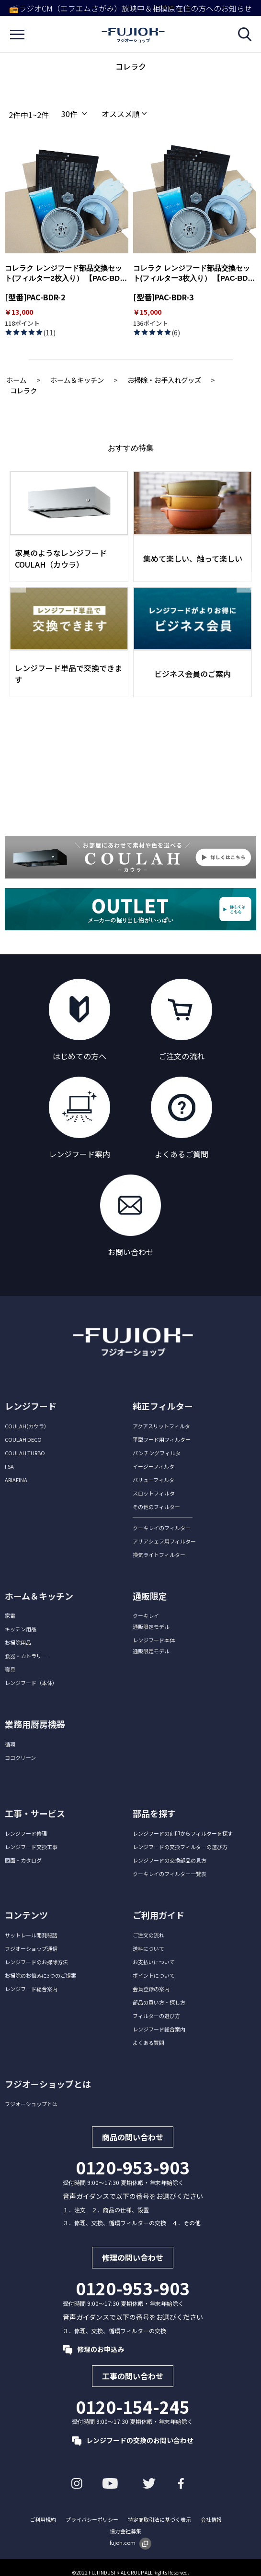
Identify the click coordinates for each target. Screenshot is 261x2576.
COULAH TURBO (25, 1453)
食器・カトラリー (26, 1656)
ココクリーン (20, 1757)
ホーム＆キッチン (77, 380)
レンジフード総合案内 (31, 1989)
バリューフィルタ (153, 1480)
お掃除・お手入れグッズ (164, 380)
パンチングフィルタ (157, 1453)
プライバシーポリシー (92, 2519)
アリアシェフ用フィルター (164, 1541)
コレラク (23, 390)
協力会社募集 (125, 2531)
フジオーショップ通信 (31, 1948)
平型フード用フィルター (162, 1439)
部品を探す (154, 1813)
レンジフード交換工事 (31, 1847)
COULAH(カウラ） (27, 1426)
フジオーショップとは (31, 2104)
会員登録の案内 (151, 1989)
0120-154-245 (133, 2407)
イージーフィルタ (153, 1466)
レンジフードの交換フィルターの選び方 (180, 1847)
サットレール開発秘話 (31, 1935)
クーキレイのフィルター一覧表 (169, 1873)
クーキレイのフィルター (162, 1527)
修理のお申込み (93, 2349)
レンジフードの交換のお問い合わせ (132, 2440)
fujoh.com (130, 2542)
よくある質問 (148, 2042)
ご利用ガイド (158, 1915)
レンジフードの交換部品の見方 (169, 1860)
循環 (10, 1744)
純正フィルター (163, 1406)
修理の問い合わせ (132, 2257)
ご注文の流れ (148, 1935)
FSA (9, 1466)
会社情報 (211, 2519)
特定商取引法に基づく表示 (159, 2519)
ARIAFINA (16, 1480)
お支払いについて (154, 1962)
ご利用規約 (43, 2519)
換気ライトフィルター (159, 1554)
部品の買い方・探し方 (159, 2002)
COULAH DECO (23, 1439)
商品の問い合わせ (132, 2137)
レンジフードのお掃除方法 (36, 1962)
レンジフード (31, 1406)
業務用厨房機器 (35, 1724)
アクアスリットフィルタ (161, 1426)
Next (244, 582)
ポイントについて (154, 1975)
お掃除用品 (18, 1642)
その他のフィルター (156, 1506)
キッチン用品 (20, 1629)
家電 (10, 1615)
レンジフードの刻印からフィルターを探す (183, 1833)
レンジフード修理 (26, 1833)
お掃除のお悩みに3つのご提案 (40, 1975)
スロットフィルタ (154, 1493)
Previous (18, 582)
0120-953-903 (133, 2167)
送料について (148, 1948)
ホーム (16, 380)
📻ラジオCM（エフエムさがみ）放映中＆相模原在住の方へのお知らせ (130, 8)
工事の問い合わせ (132, 2376)
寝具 (10, 1669)
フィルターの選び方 (156, 2015)
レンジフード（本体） (31, 1682)
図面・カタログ (23, 1860)
